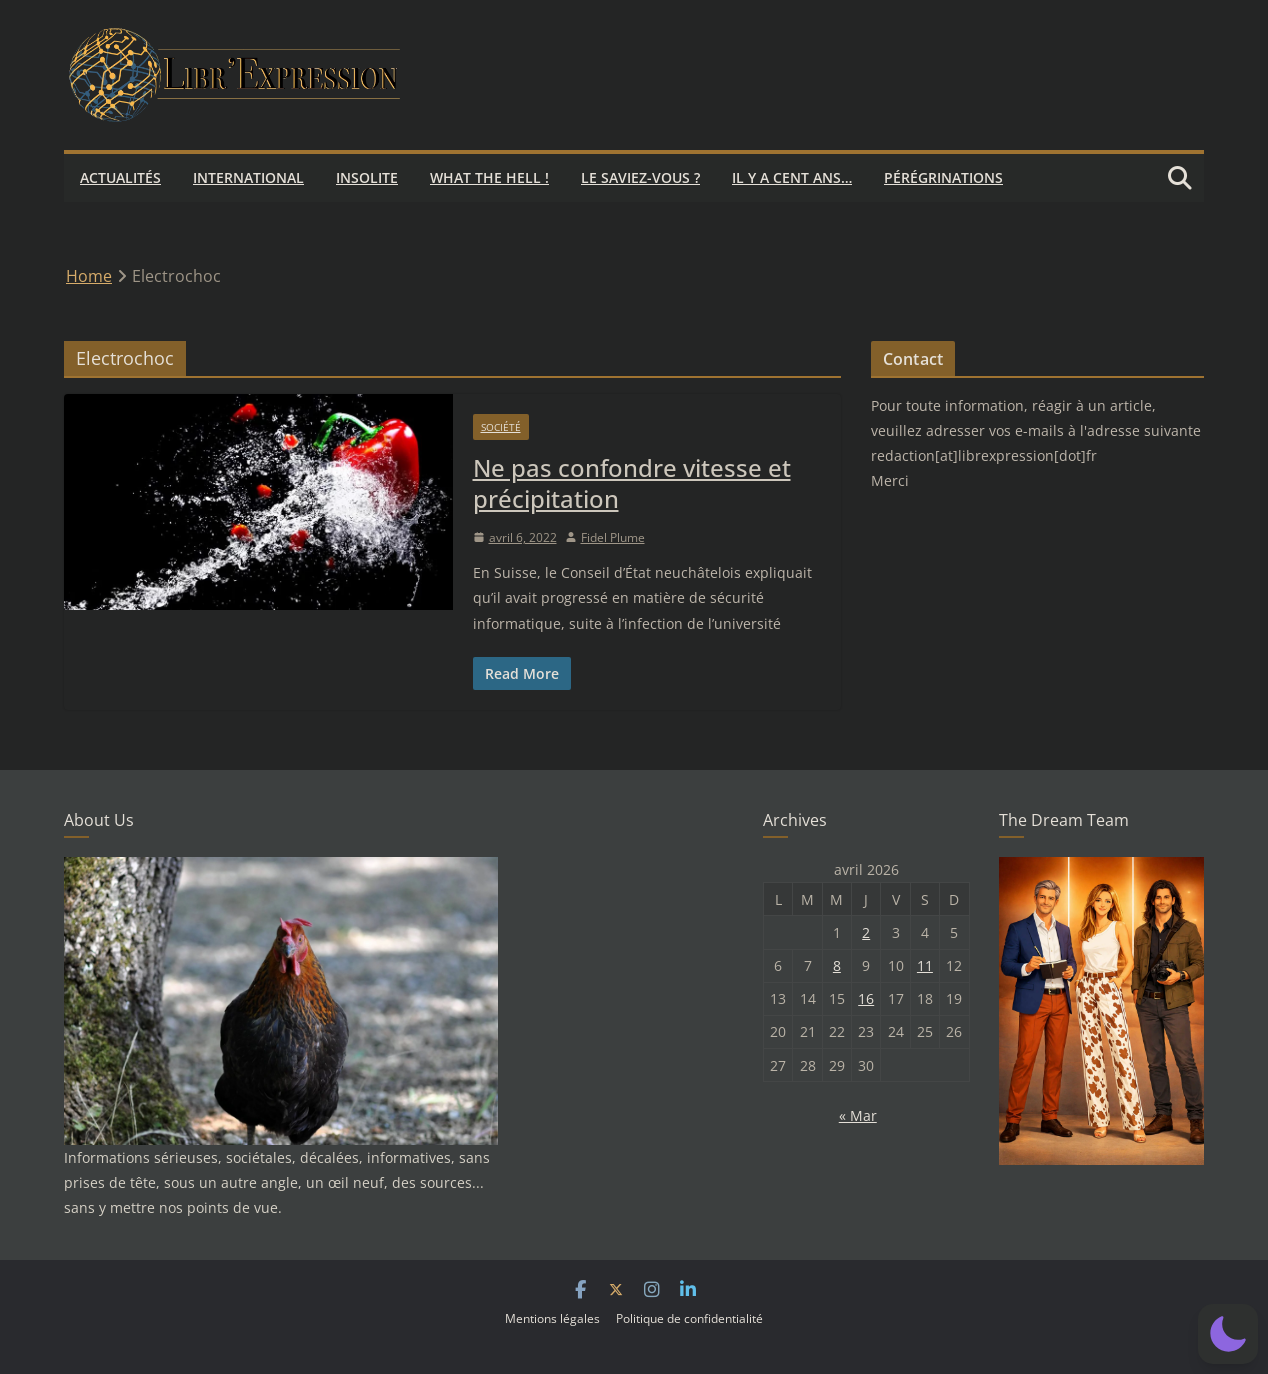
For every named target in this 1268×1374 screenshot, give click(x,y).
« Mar (858, 1115)
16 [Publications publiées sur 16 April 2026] (866, 998)
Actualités (120, 177)
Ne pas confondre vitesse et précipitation (632, 483)
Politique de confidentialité (689, 1318)
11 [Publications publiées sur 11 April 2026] (925, 965)
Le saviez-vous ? (640, 177)
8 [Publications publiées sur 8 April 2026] (837, 965)
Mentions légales (552, 1318)
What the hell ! (489, 177)
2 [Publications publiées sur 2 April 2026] (866, 932)
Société (501, 427)
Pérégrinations (943, 177)
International (248, 177)
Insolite (367, 177)
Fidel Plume (613, 537)
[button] (1228, 1334)
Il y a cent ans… (792, 177)
